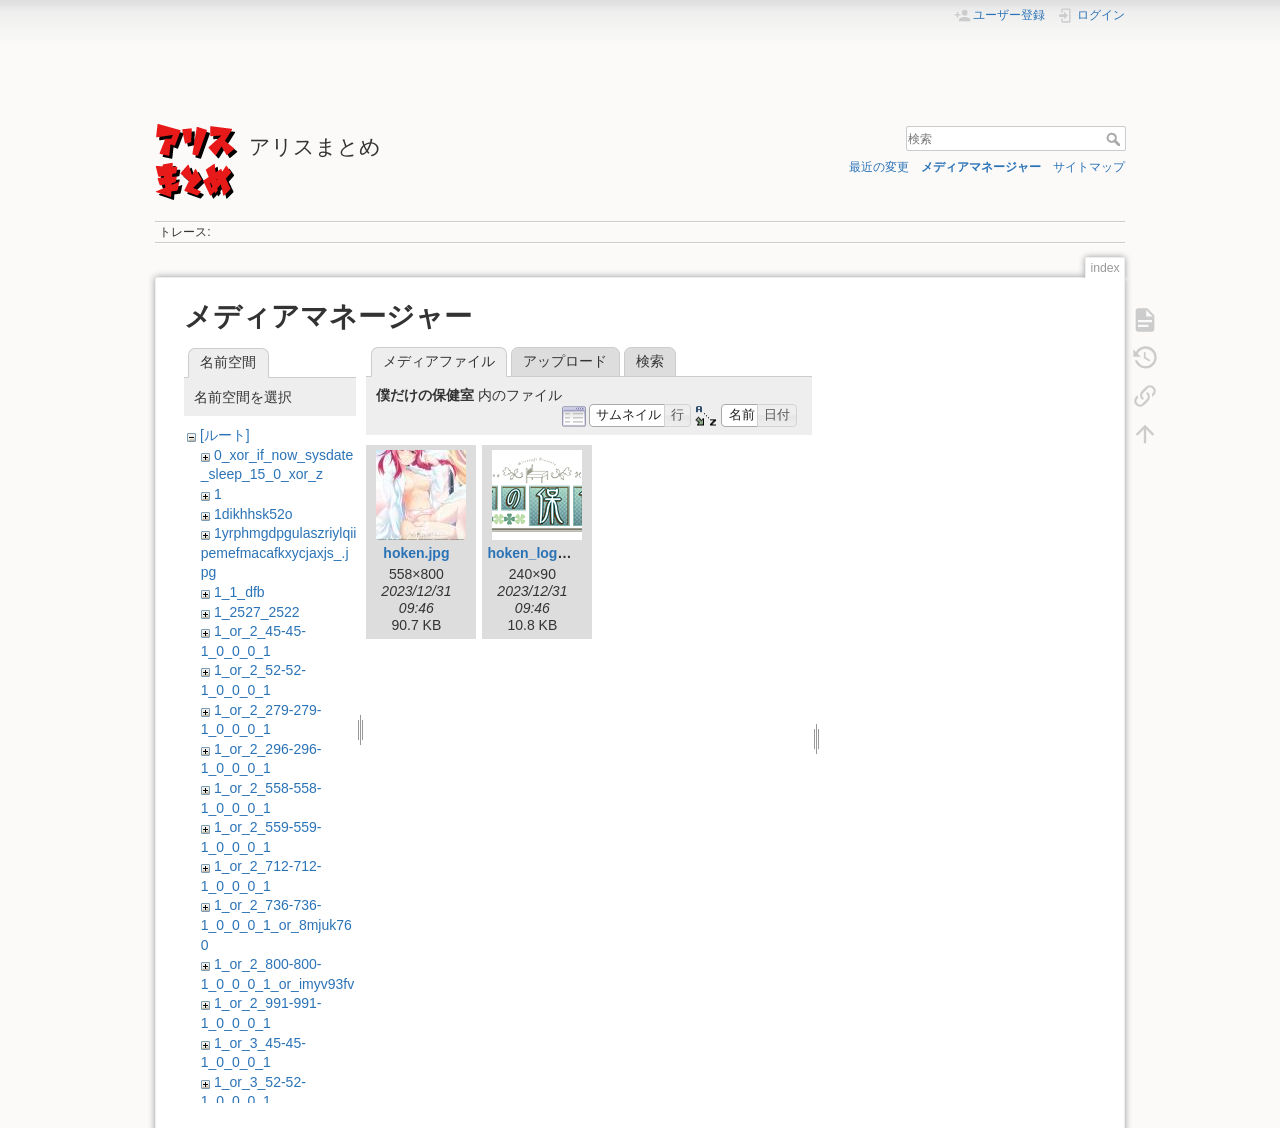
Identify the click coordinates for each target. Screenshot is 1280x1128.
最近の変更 (879, 167)
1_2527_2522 (257, 612)
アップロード (565, 361)
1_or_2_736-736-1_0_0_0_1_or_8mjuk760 (276, 924)
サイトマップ (1089, 167)
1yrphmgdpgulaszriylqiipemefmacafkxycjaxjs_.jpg (279, 552)
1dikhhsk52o (253, 514)
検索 (1115, 139)
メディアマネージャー (981, 167)
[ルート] (225, 435)
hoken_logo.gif (537, 553)
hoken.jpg (416, 553)
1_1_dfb (239, 592)
